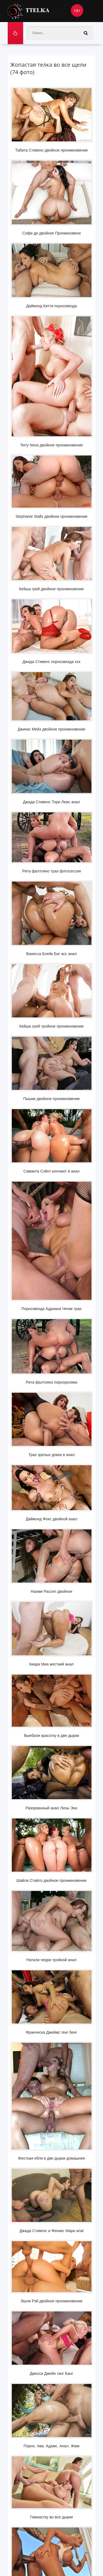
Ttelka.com (38, 11)
